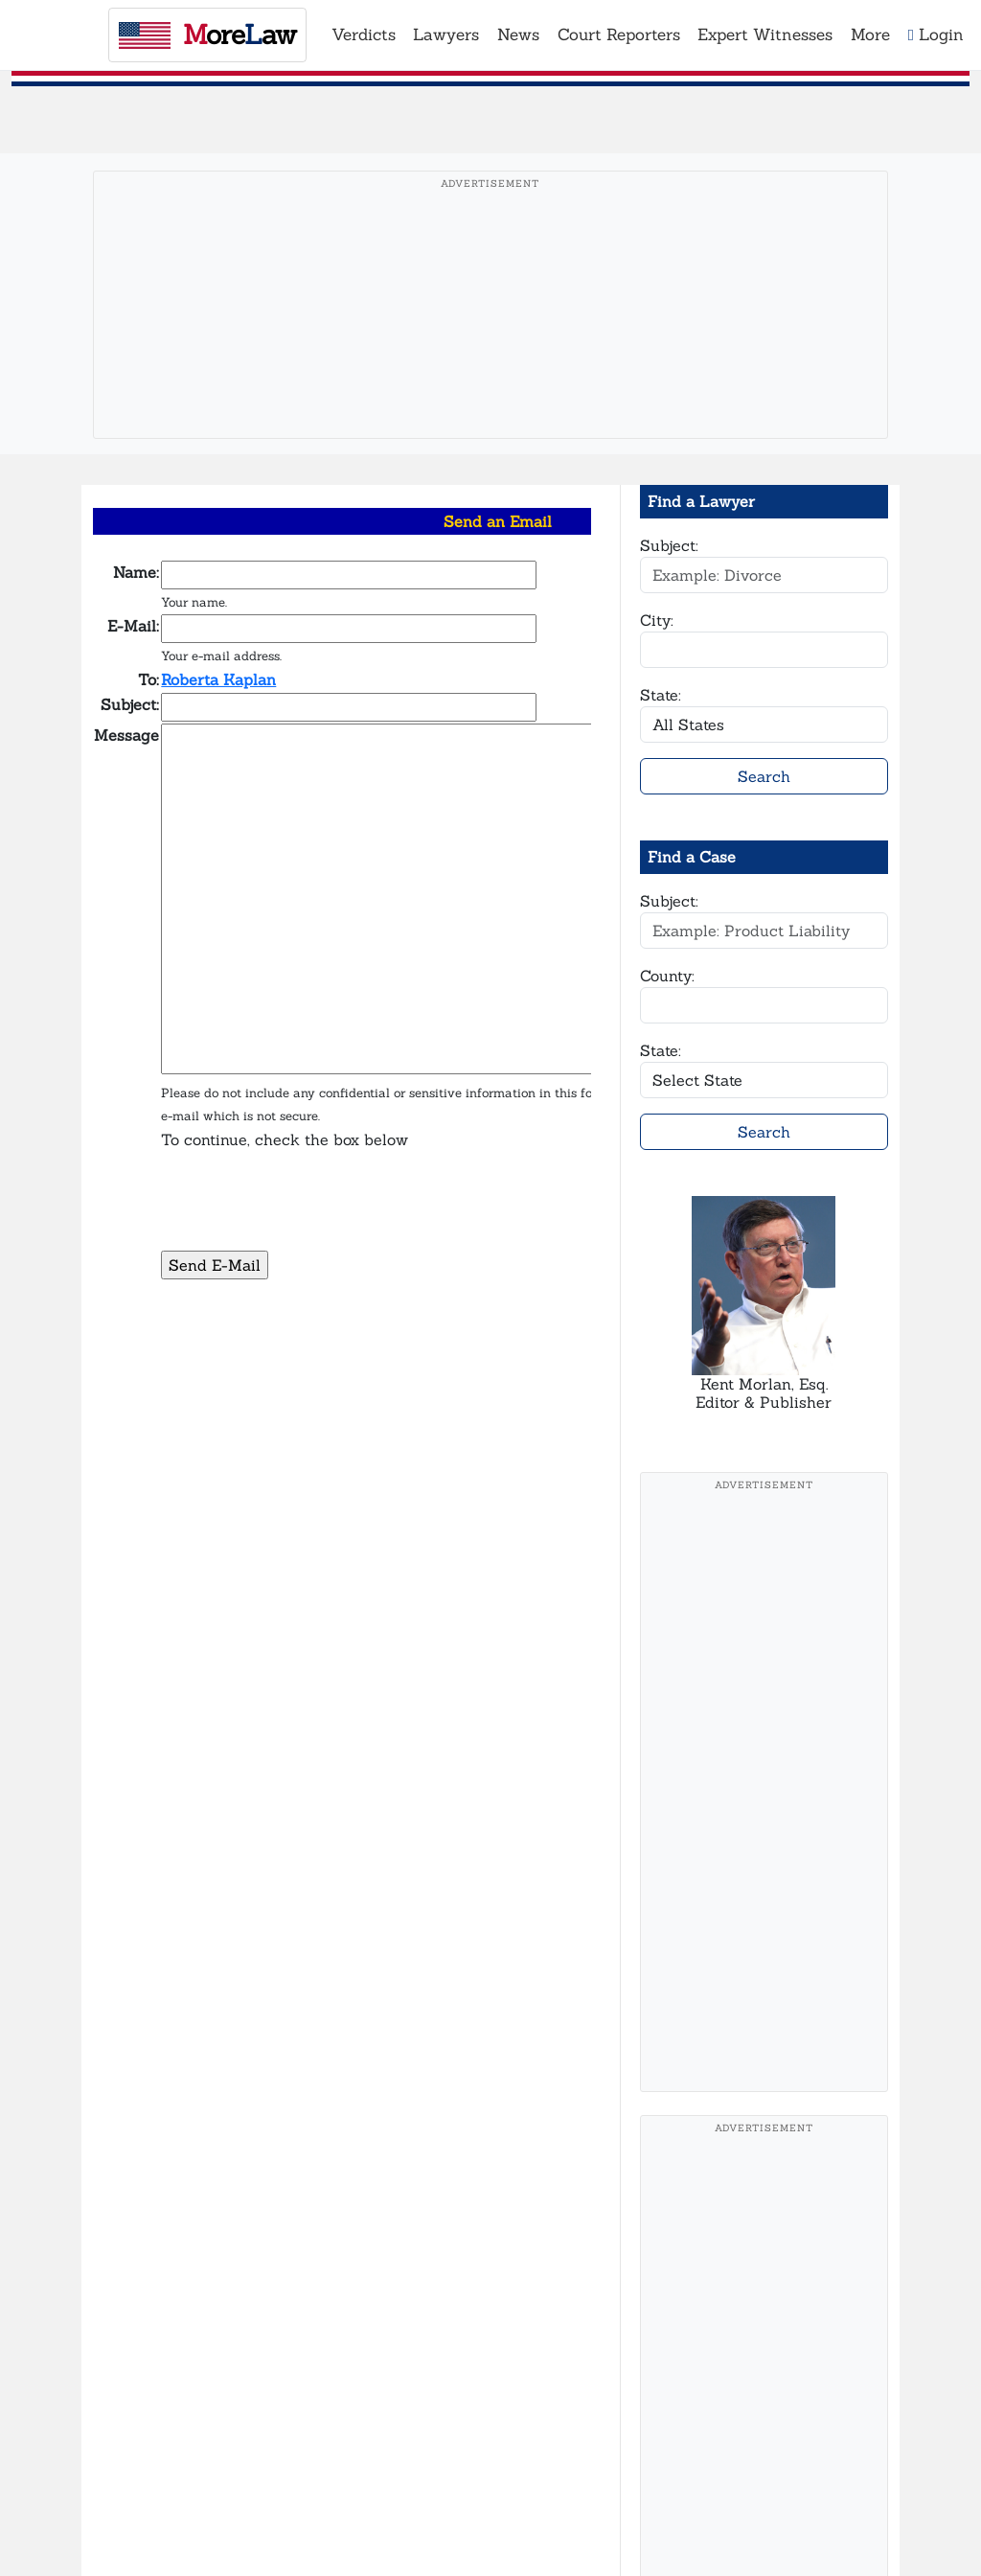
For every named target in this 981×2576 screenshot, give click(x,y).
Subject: (669, 545)
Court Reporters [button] (619, 34)
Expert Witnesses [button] (765, 34)
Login (936, 34)
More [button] (870, 34)
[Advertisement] (490, 334)
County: (667, 975)
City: (656, 620)
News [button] (518, 34)
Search (764, 776)
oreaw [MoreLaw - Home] (207, 34)
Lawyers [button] (446, 34)
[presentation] (306, 1211)
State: (660, 694)
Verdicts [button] (363, 34)
